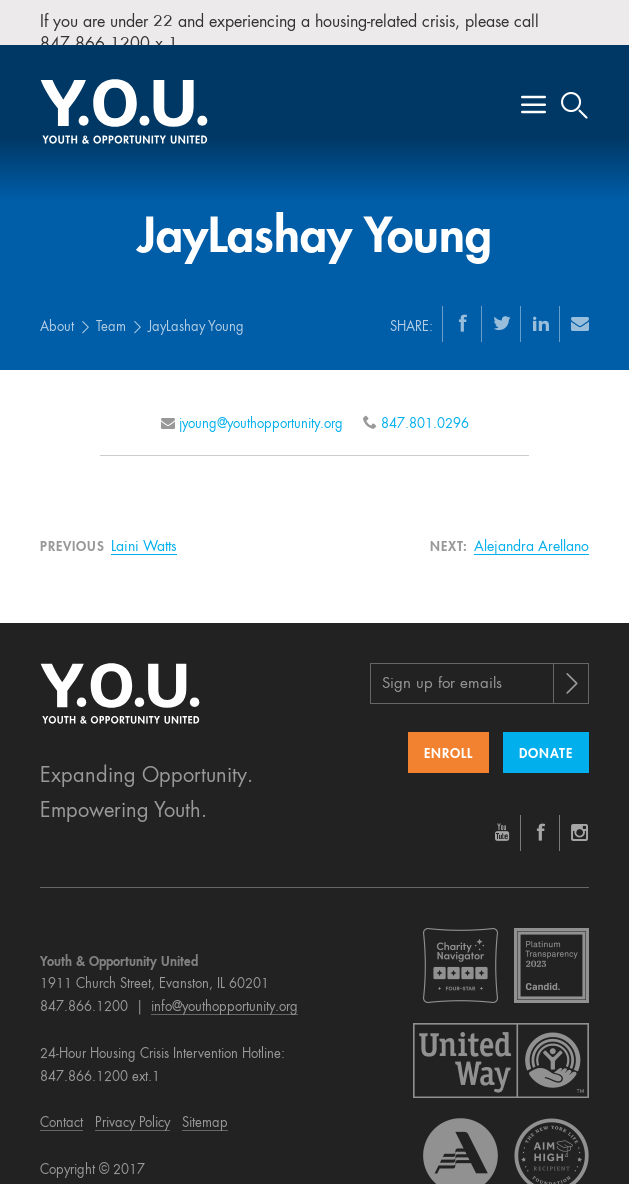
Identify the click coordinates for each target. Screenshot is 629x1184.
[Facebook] (463, 308)
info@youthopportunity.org (224, 993)
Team (111, 312)
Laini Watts (144, 532)
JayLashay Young (196, 312)
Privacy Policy (132, 1109)
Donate (546, 739)
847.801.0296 (425, 409)
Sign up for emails (442, 669)
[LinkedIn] (541, 308)
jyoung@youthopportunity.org (261, 409)
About (57, 312)
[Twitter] (502, 308)
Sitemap (205, 1109)
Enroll (448, 739)
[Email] (580, 308)
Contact (61, 1109)
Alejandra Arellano (531, 532)
